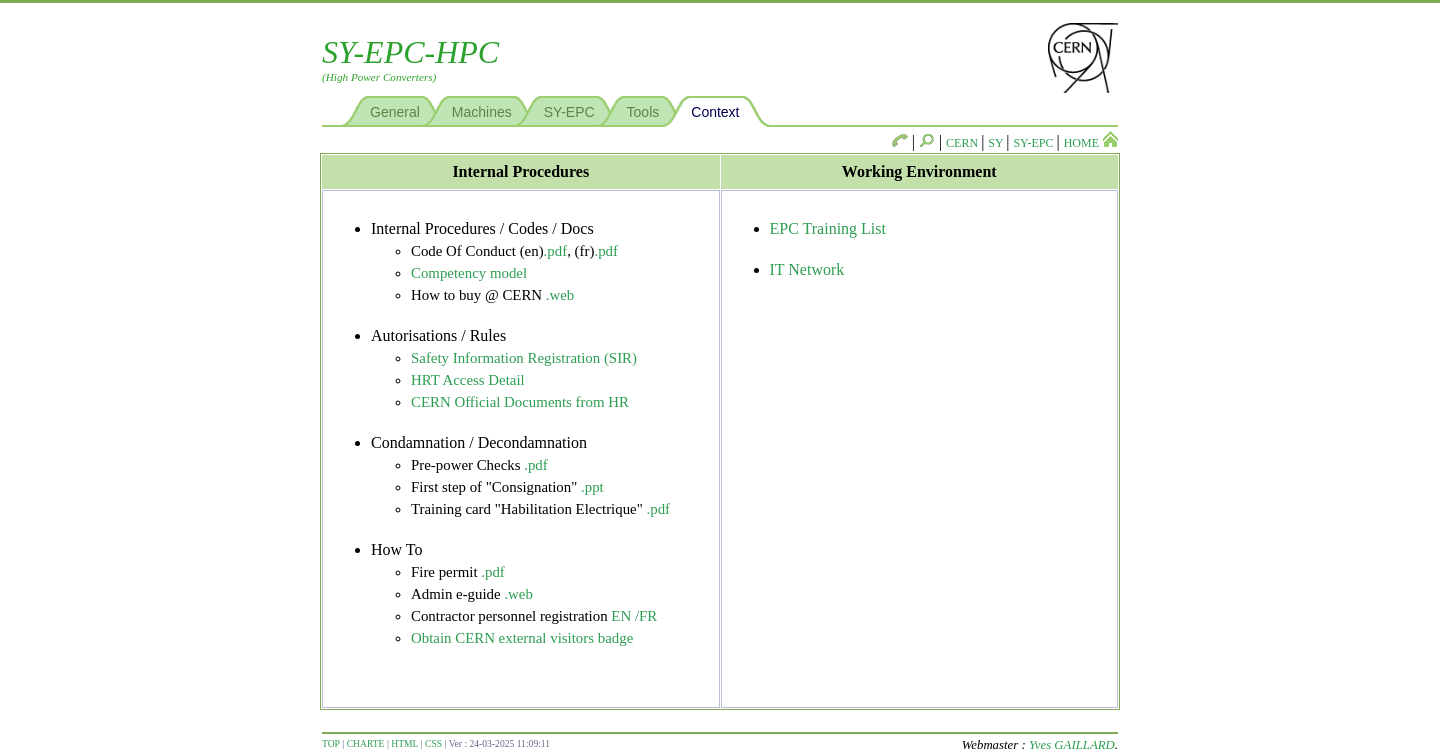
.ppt (592, 487)
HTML (404, 743)
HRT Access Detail (468, 380)
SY (997, 143)
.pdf (556, 251)
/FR (646, 616)
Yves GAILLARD (1072, 745)
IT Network (807, 269)
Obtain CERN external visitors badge (522, 638)
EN (621, 616)
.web (560, 295)
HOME (1091, 143)
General (395, 112)
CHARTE (366, 743)
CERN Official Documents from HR (520, 402)
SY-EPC (569, 112)
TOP (331, 743)
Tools (643, 112)
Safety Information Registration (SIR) (524, 358)
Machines (482, 112)
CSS (433, 743)
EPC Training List (828, 228)
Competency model (469, 273)
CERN (963, 143)
